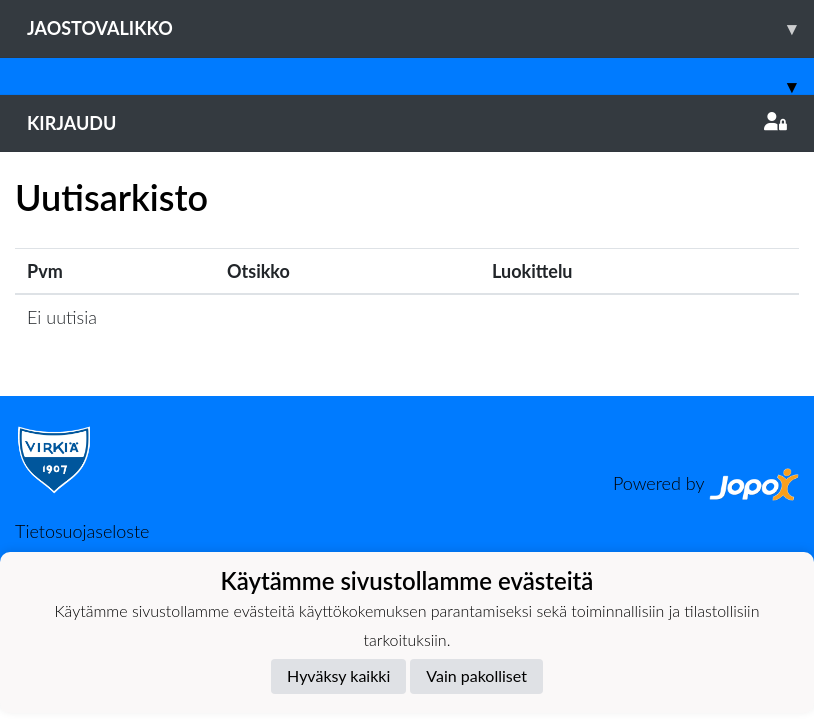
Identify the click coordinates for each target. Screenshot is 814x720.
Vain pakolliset (476, 675)
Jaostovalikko (420, 28)
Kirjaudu (407, 123)
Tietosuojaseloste (82, 531)
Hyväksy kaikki (338, 675)
